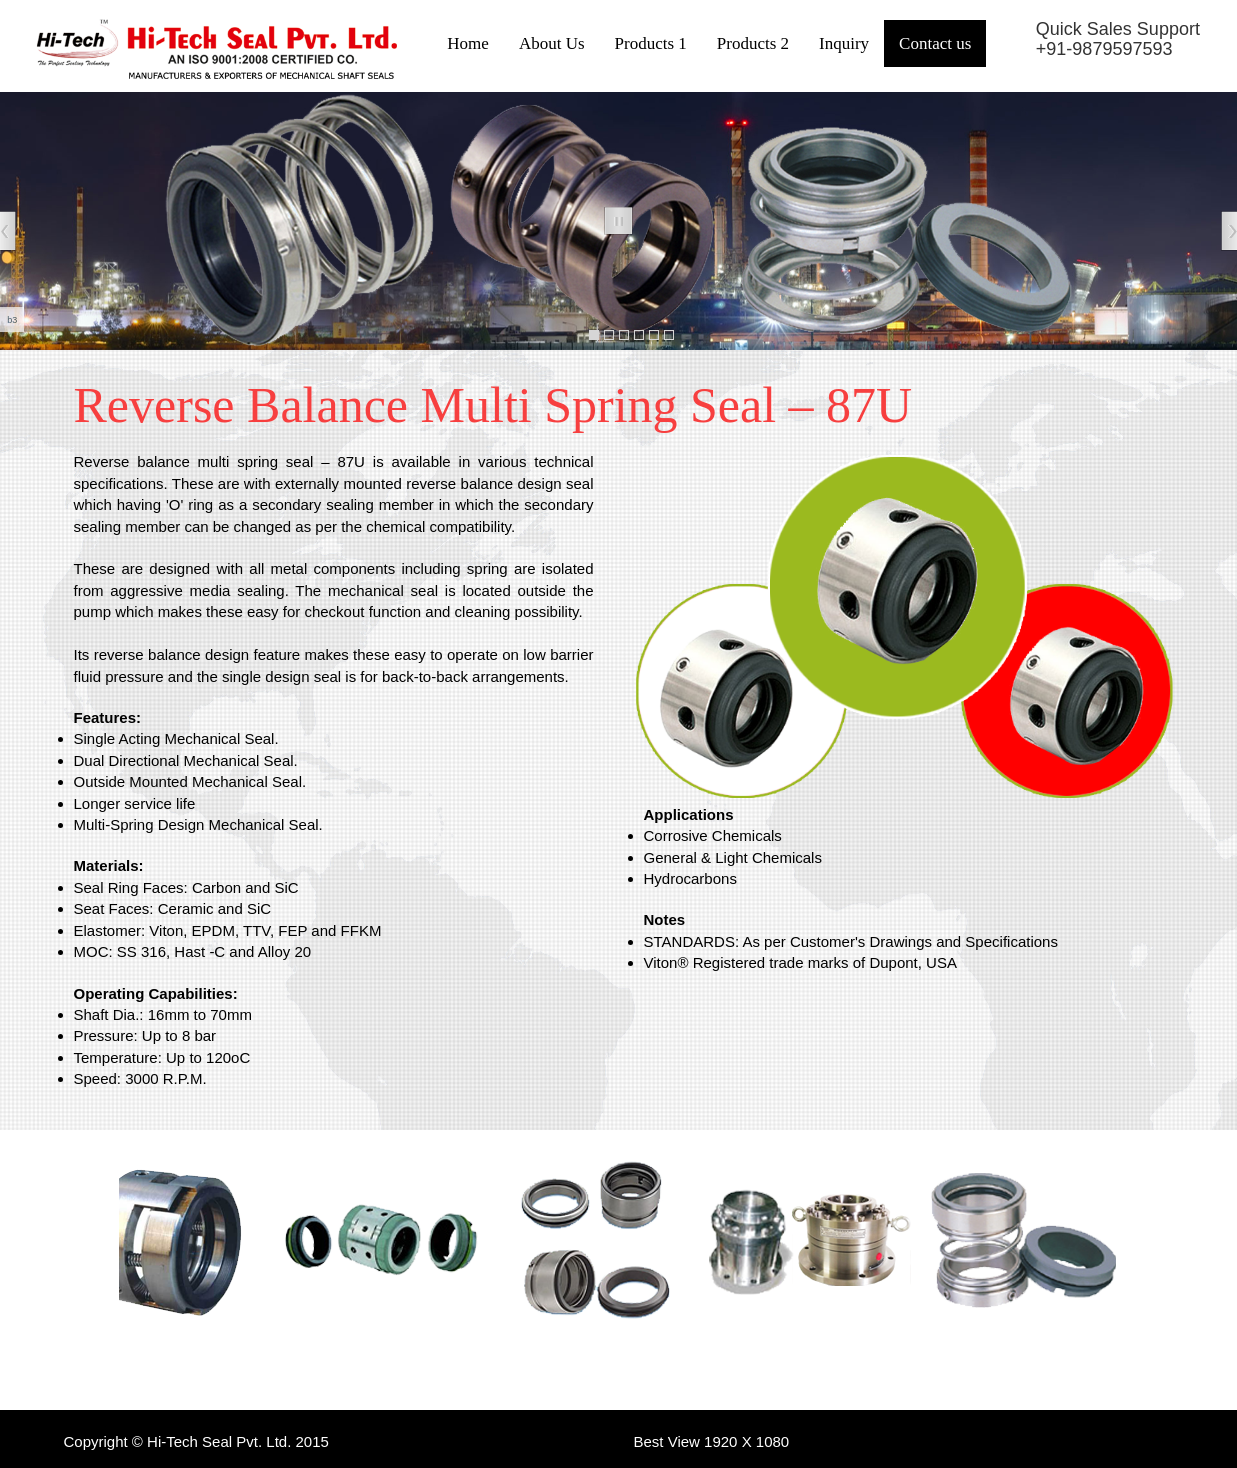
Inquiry (844, 43)
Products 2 (753, 43)
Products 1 (651, 43)
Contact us (935, 43)
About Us (552, 43)
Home (468, 43)
